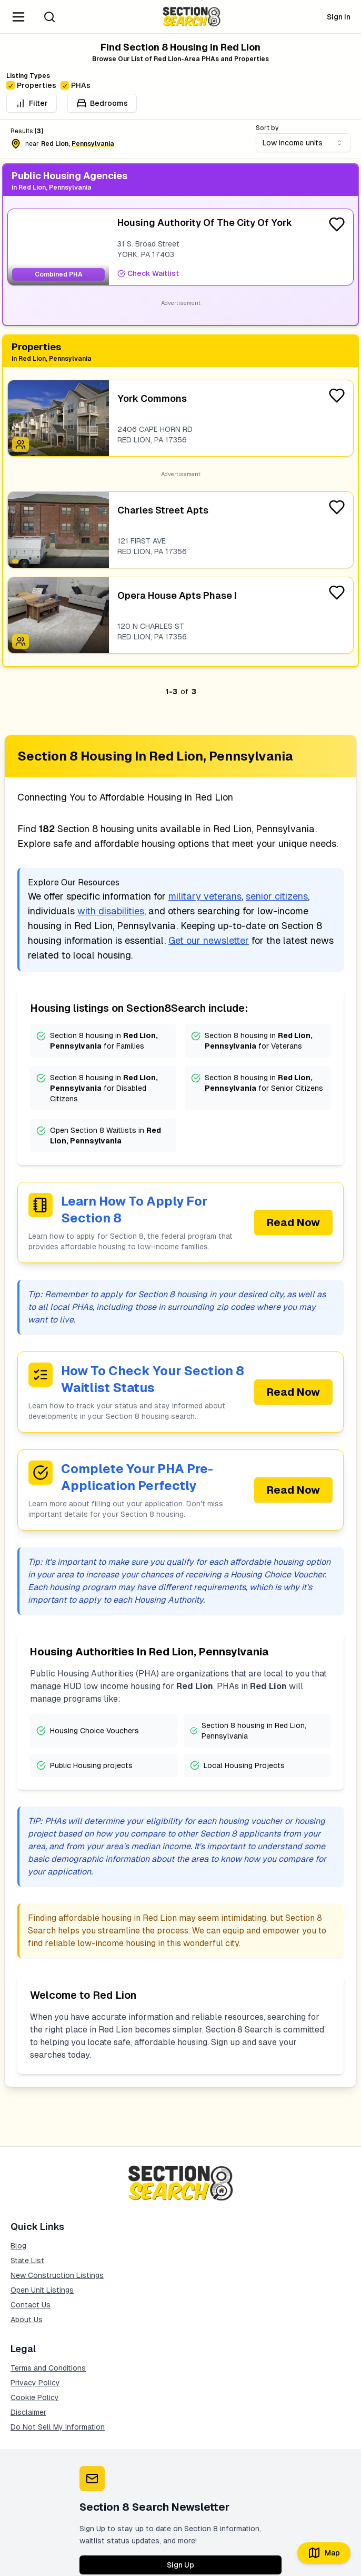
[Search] (49, 16)
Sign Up (180, 2565)
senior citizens (277, 896)
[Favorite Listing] (336, 224)
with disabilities (110, 910)
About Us (27, 2319)
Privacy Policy (35, 2382)
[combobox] (303, 142)
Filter (31, 103)
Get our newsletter (208, 940)
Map (324, 2553)
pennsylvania (93, 143)
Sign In (338, 17)
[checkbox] (10, 85)
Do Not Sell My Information (58, 2427)
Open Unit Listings (42, 2290)
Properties (31, 85)
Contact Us (31, 2305)
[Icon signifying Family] (20, 444)
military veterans (205, 896)
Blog (18, 2246)
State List (27, 2260)
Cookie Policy (35, 2397)
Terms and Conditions (48, 2368)
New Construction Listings (57, 2275)
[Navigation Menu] (18, 16)
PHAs (76, 85)
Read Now (293, 1222)
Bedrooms (102, 103)
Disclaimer (28, 2412)
